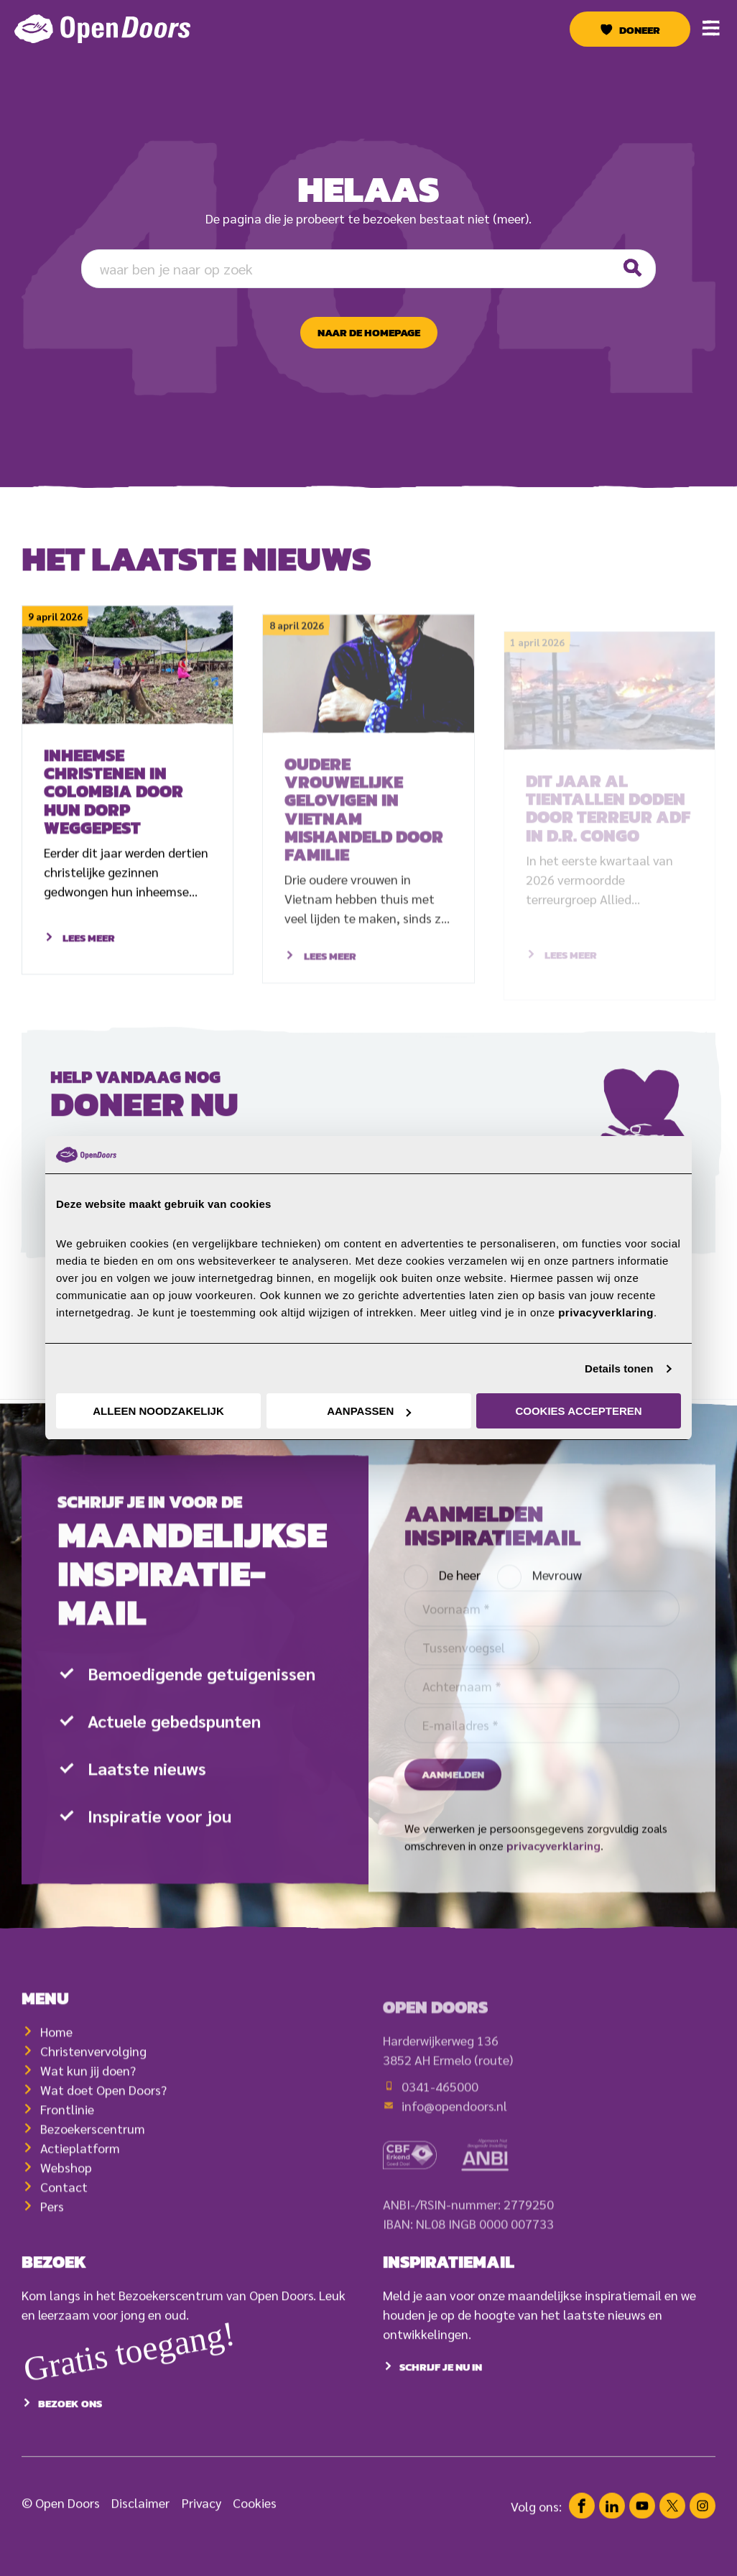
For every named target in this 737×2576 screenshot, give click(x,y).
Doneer (639, 30)
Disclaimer (140, 2537)
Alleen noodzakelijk (158, 1411)
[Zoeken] (631, 268)
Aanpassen (369, 1411)
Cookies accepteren (578, 1411)
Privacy (201, 2537)
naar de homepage (368, 333)
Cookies (255, 2537)
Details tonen (619, 1368)
